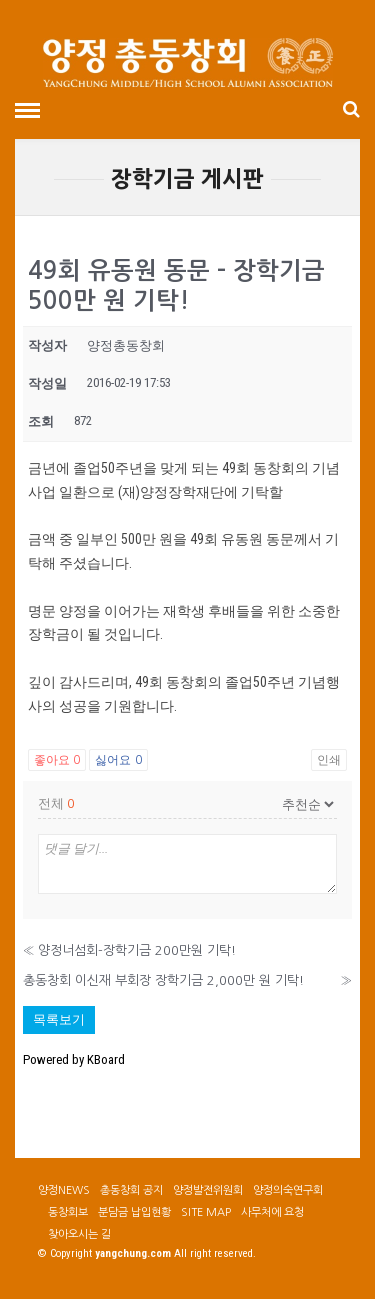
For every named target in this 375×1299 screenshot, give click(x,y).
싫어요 (118, 760)
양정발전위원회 (208, 1190)
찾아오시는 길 (79, 1234)
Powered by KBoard (74, 1059)
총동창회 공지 (131, 1190)
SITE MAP (206, 1212)
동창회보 (68, 1212)
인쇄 (329, 760)
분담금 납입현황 (134, 1212)
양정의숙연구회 (288, 1190)
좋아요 (57, 760)
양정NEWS (64, 1190)
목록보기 (59, 1019)
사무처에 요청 (272, 1212)
